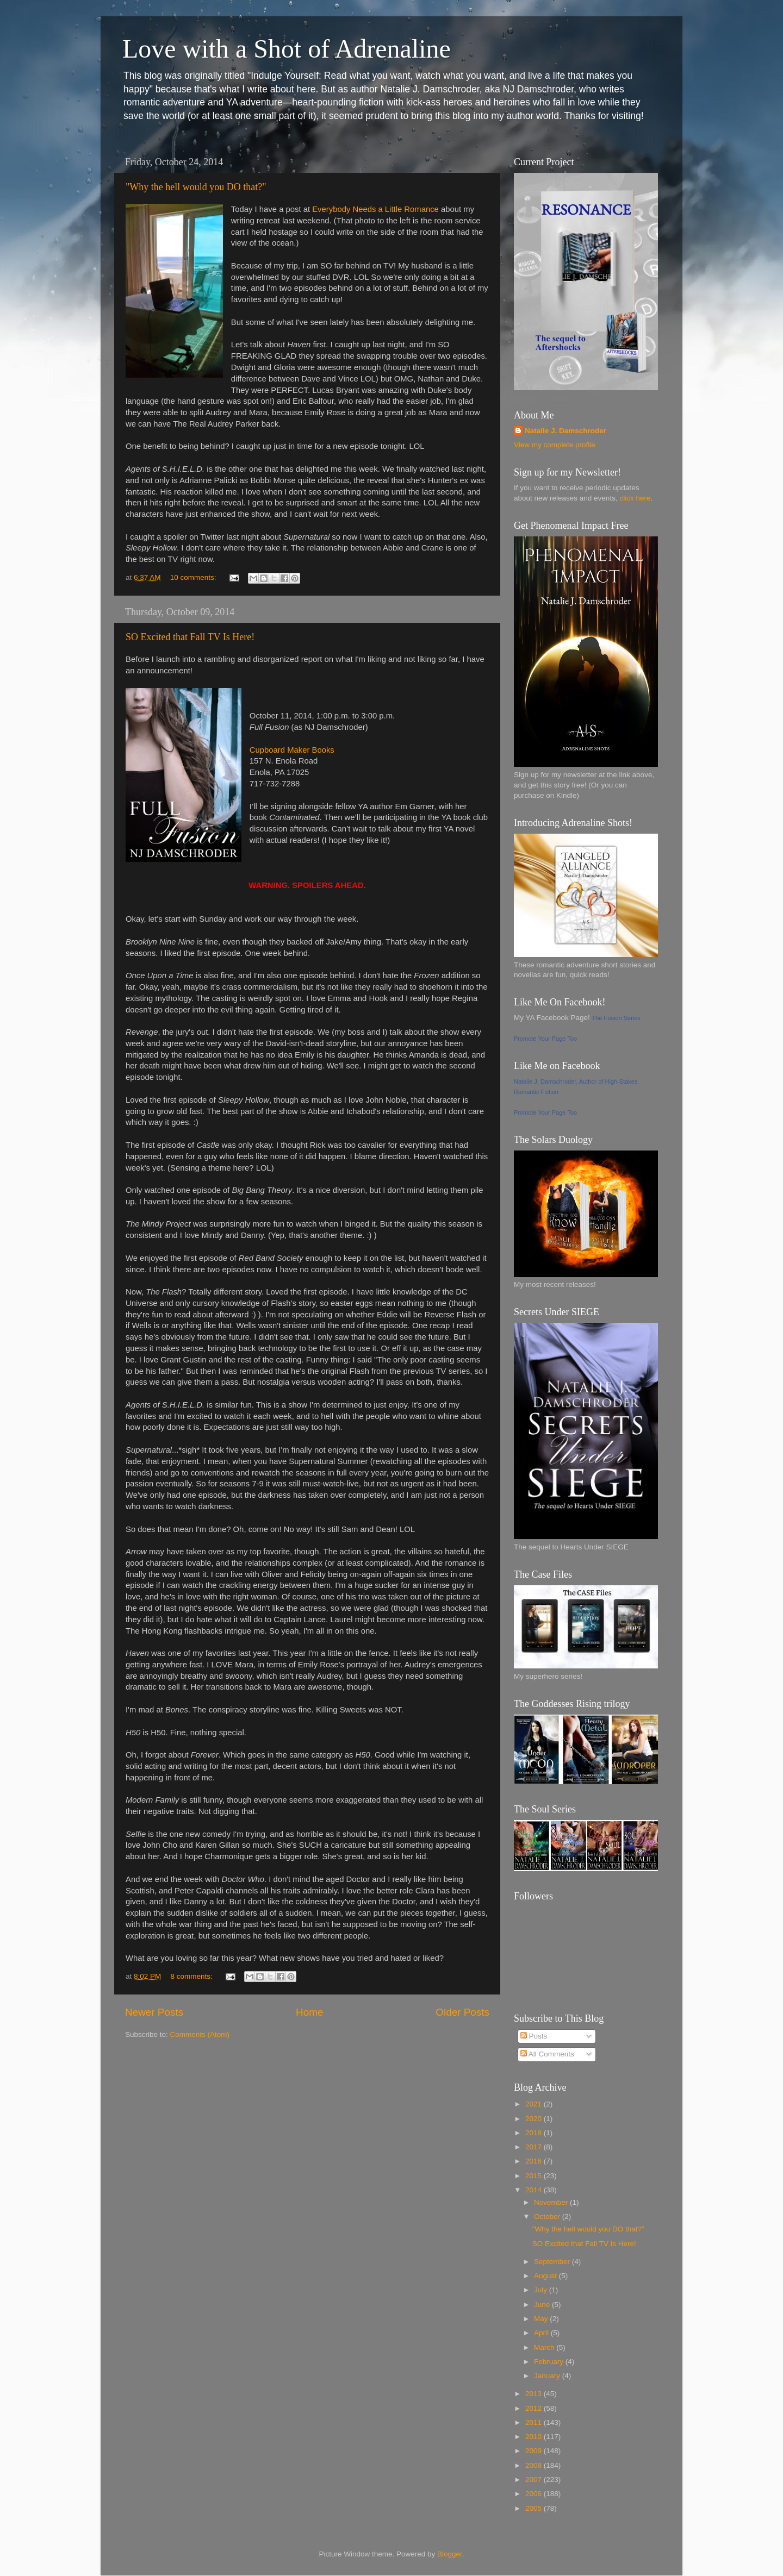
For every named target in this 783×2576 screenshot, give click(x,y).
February (550, 2362)
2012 (534, 2408)
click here (634, 498)
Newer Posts (154, 2012)
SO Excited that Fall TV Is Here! (190, 637)
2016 (534, 2161)
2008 (534, 2465)
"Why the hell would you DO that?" (196, 187)
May (542, 2319)
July (541, 2290)
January (548, 2376)
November (552, 2202)
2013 (534, 2394)
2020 (534, 2119)
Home (309, 2012)
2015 (534, 2176)
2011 (534, 2422)
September (553, 2262)
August (546, 2276)
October (548, 2216)
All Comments (547, 2054)
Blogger (449, 2554)
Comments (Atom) (200, 2034)
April (542, 2333)
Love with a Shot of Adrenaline (286, 48)
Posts (534, 2036)
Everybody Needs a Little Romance (375, 209)
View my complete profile (554, 445)
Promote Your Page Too (545, 1038)
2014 (534, 2190)
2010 (534, 2437)
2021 (534, 2104)
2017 (534, 2147)
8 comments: (193, 1976)
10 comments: (194, 577)
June (543, 2304)
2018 (534, 2133)
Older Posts (462, 2012)
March (545, 2347)
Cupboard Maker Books (292, 750)
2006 (534, 2494)
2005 (534, 2508)
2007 (534, 2479)
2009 (534, 2451)
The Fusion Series (616, 1018)
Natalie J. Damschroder (565, 431)
